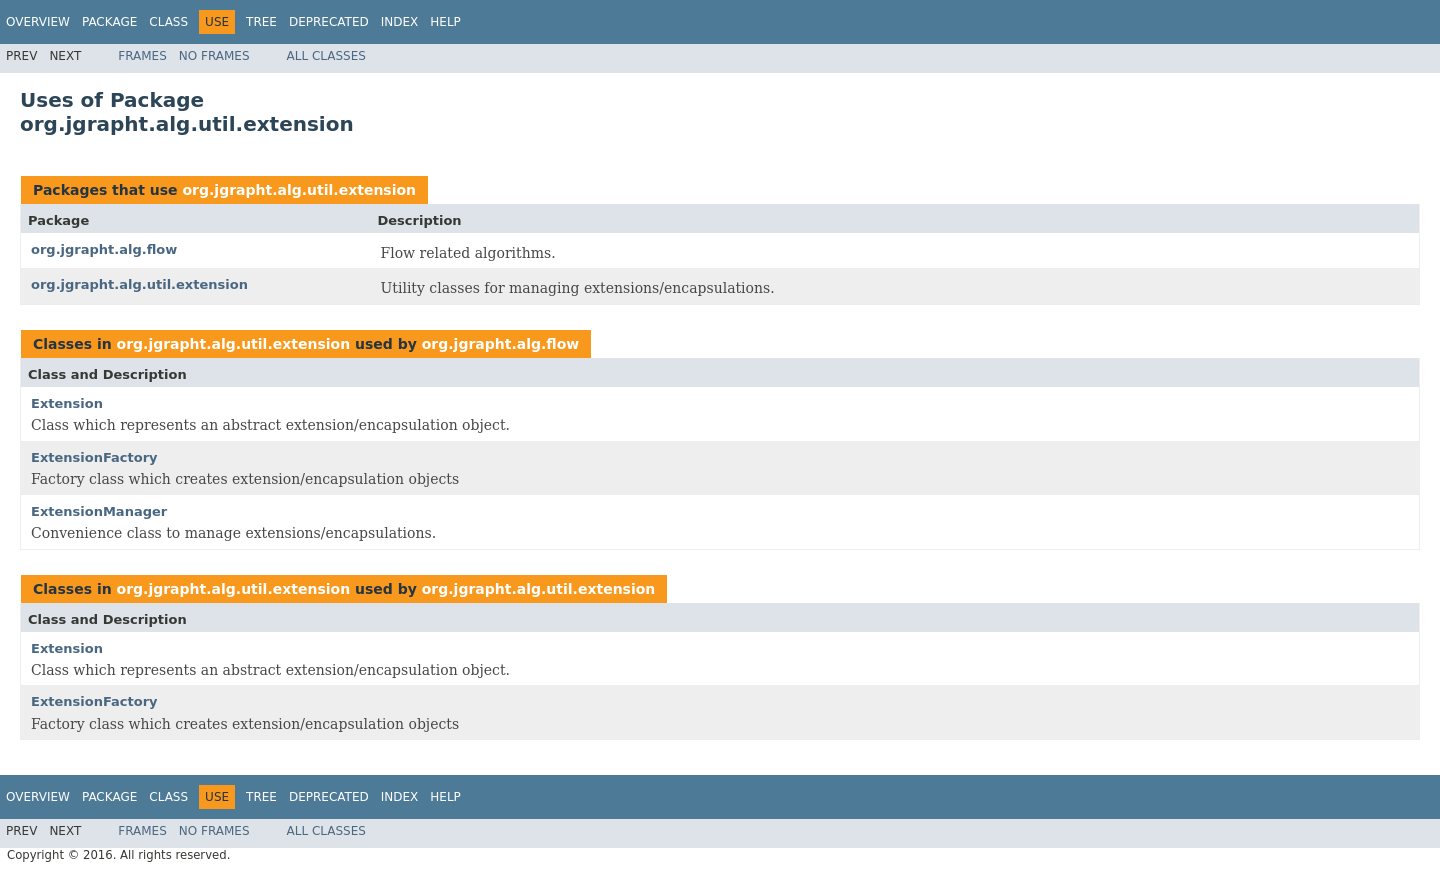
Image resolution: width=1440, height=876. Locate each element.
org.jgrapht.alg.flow (104, 249)
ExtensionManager (99, 511)
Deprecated (329, 22)
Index (400, 22)
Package (109, 22)
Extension (67, 403)
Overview (38, 22)
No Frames (214, 56)
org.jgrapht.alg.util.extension (299, 190)
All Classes (326, 56)
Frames (142, 56)
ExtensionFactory (94, 457)
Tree (261, 22)
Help (445, 22)
